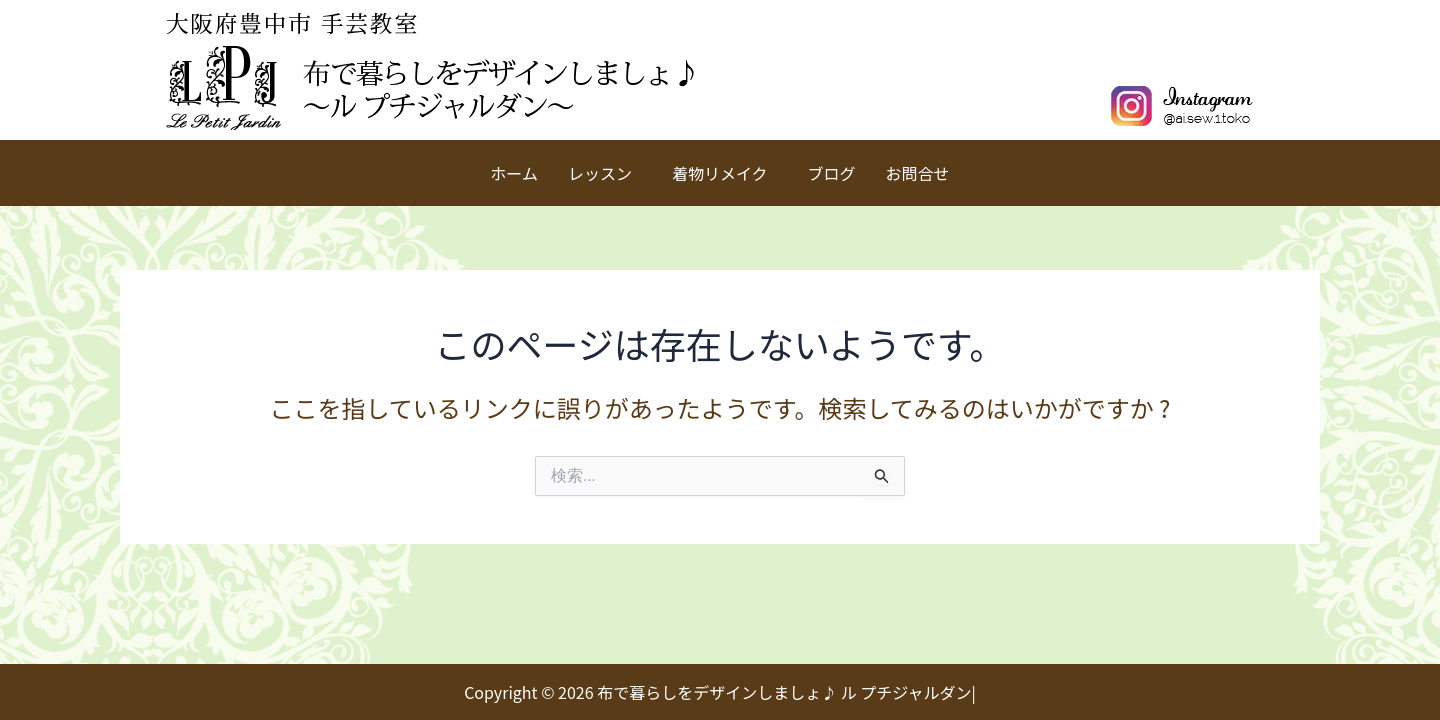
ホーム (514, 173)
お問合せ (918, 173)
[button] (605, 173)
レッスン (600, 173)
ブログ (832, 173)
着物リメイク (720, 173)
